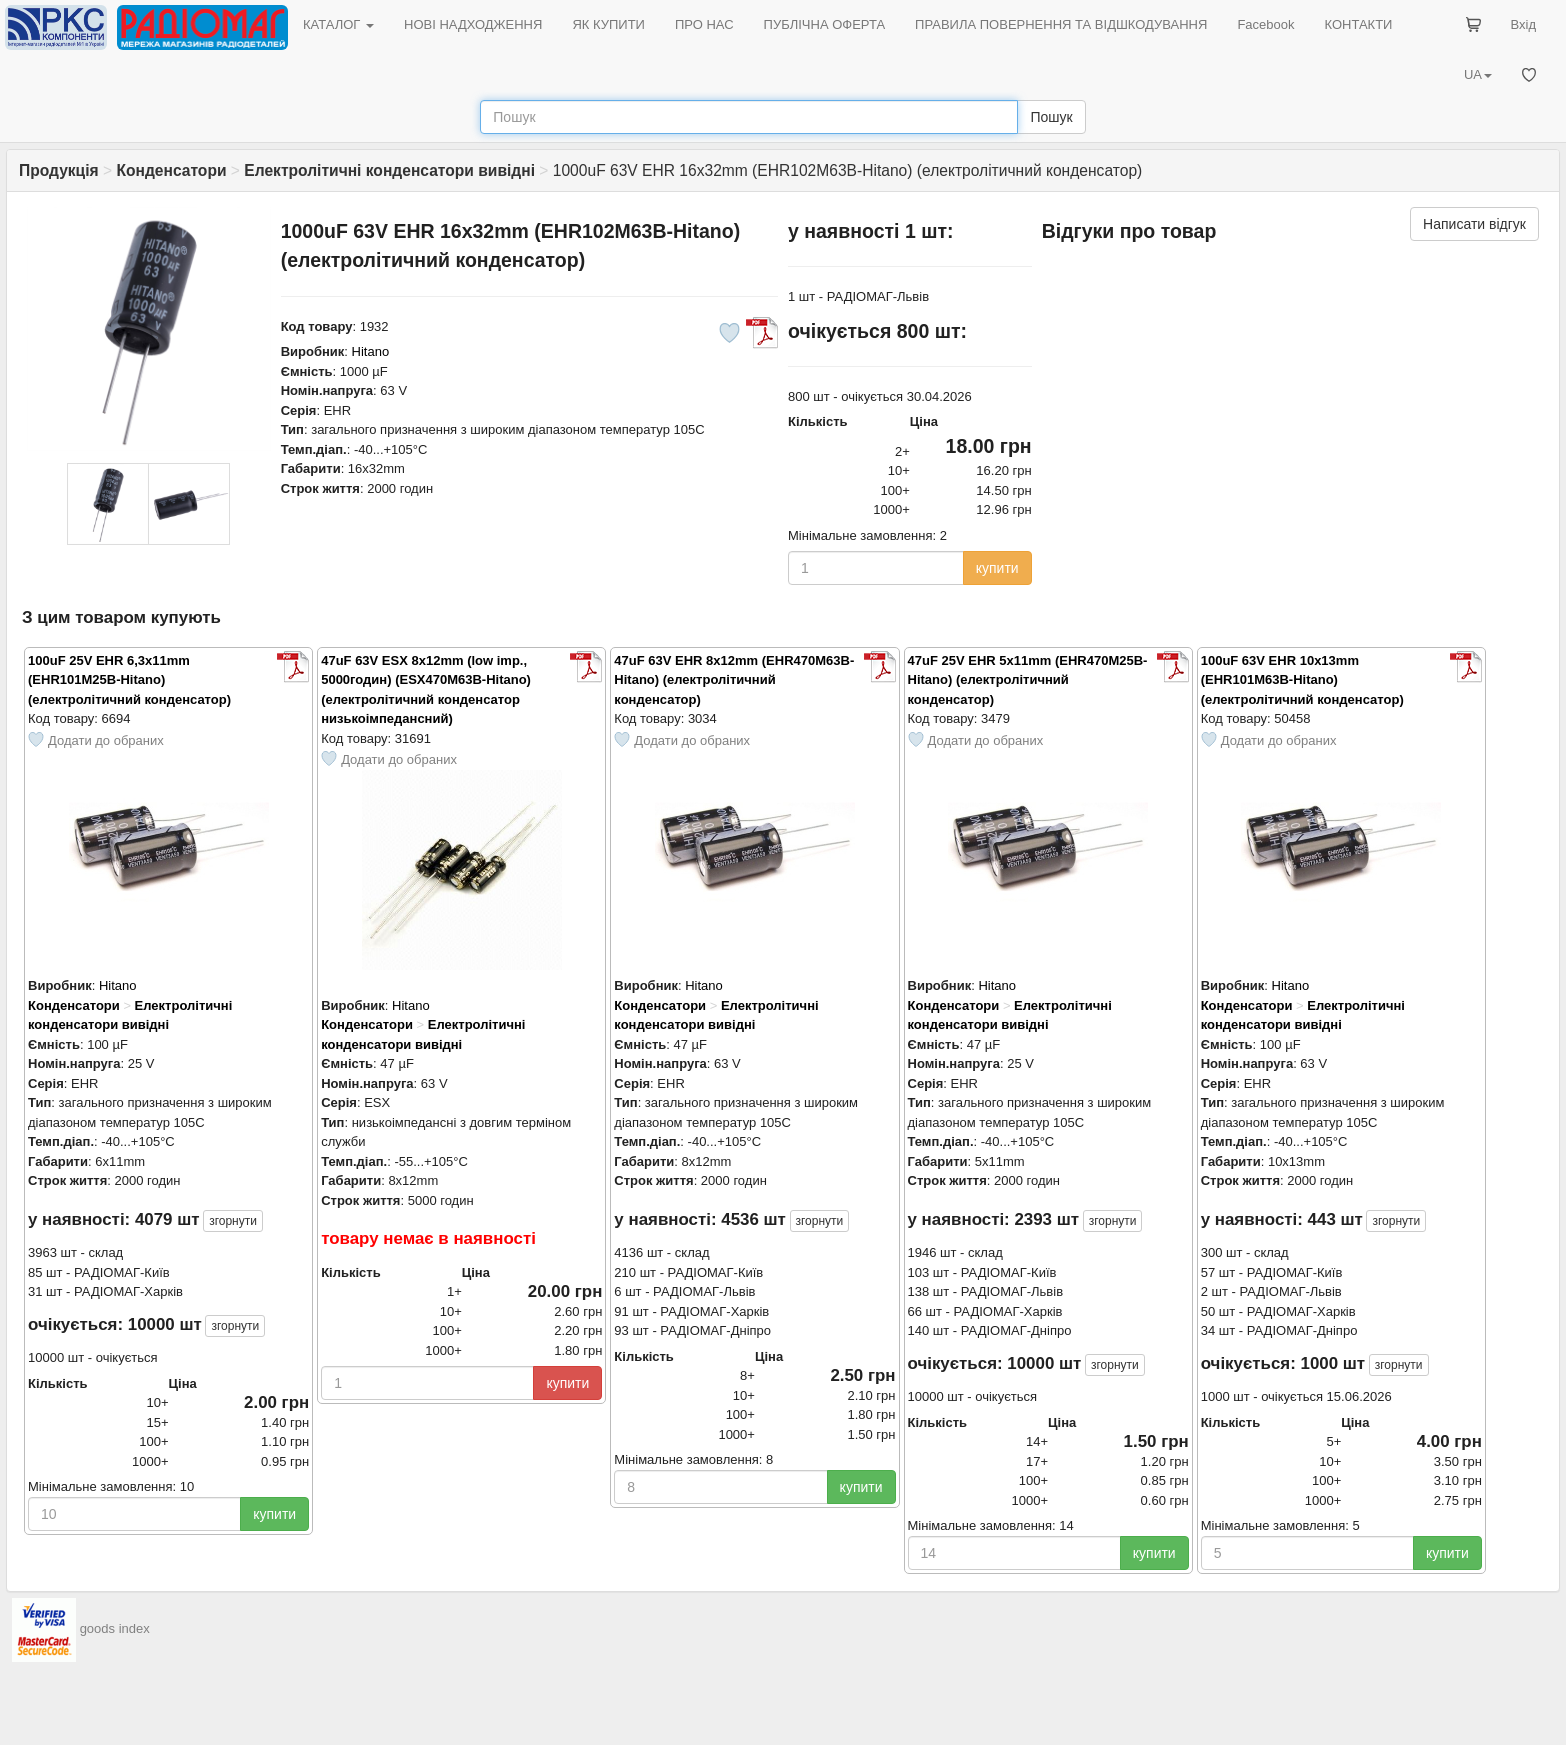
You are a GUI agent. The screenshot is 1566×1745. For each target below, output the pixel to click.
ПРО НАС (704, 24)
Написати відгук (1474, 224)
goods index (115, 1628)
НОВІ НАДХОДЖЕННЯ (473, 24)
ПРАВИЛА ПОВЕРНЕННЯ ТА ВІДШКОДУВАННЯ (1061, 24)
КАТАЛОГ (338, 24)
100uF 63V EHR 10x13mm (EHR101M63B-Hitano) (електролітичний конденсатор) (1302, 680)
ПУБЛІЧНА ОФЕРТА (825, 24)
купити (997, 568)
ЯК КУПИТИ (608, 24)
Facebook (1265, 24)
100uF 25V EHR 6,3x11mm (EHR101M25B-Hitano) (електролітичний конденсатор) (129, 680)
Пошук (1051, 117)
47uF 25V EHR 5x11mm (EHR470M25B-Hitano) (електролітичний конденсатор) (1028, 680)
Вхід (1524, 24)
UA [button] (1478, 74)
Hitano (371, 351)
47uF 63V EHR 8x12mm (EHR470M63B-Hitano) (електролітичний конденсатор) (734, 680)
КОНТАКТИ (1358, 24)
